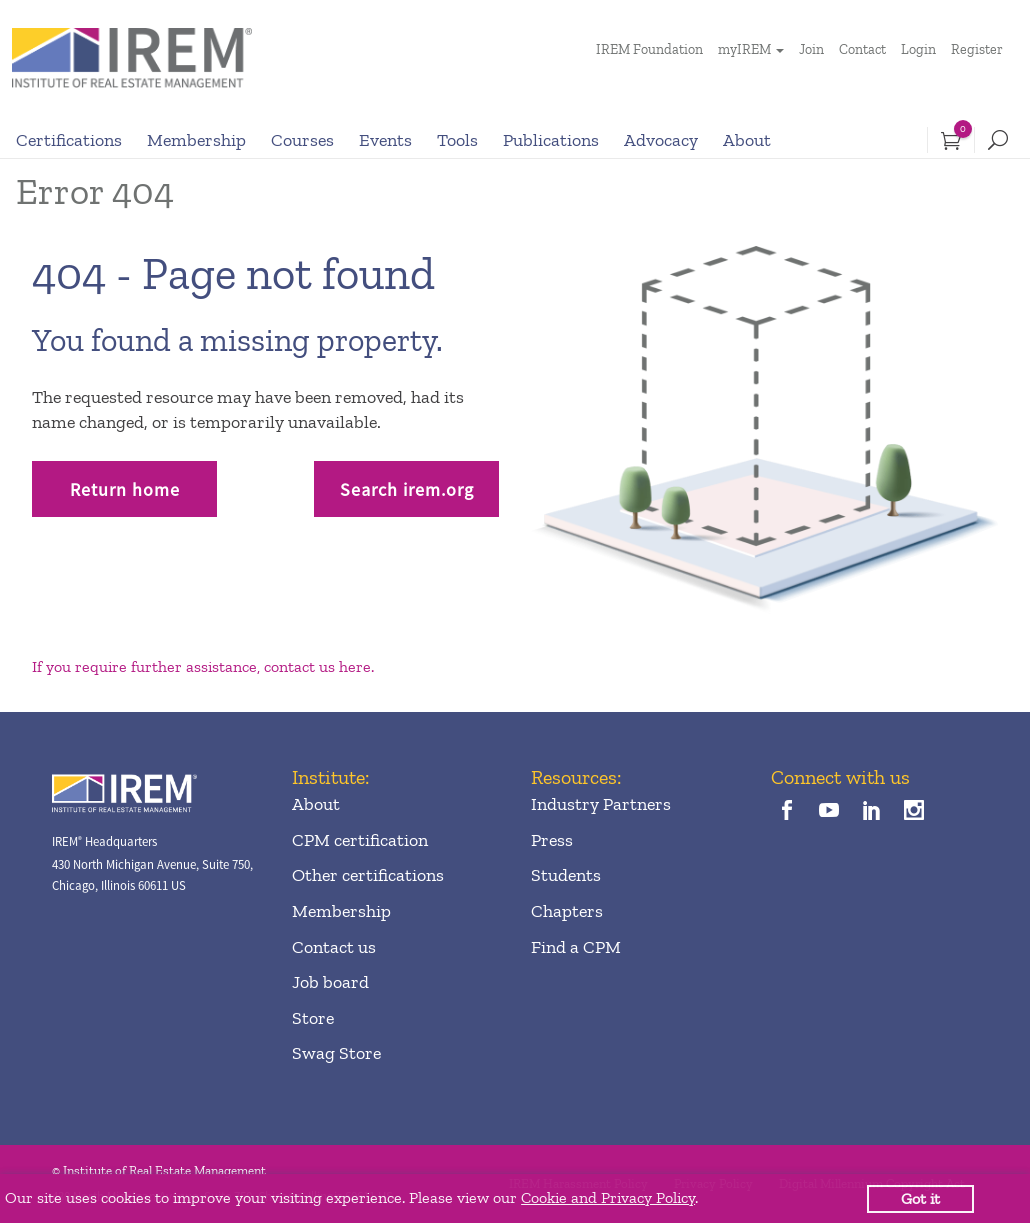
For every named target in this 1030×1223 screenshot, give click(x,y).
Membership (196, 140)
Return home (125, 489)
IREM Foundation (649, 49)
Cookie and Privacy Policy (608, 1197)
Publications (551, 140)
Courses (302, 140)
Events (385, 140)
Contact (862, 49)
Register (977, 49)
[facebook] (787, 811)
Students (566, 875)
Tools (457, 140)
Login (918, 49)
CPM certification (360, 840)
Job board (330, 982)
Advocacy (661, 140)
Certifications (69, 140)
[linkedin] (871, 811)
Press (552, 840)
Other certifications (368, 875)
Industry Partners (601, 804)
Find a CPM (576, 947)
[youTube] (829, 811)
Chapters (567, 911)
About (747, 140)
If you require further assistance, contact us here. (203, 666)
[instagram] (913, 811)
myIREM (744, 49)
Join (811, 49)
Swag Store (336, 1053)
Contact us (334, 947)
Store (313, 1018)
